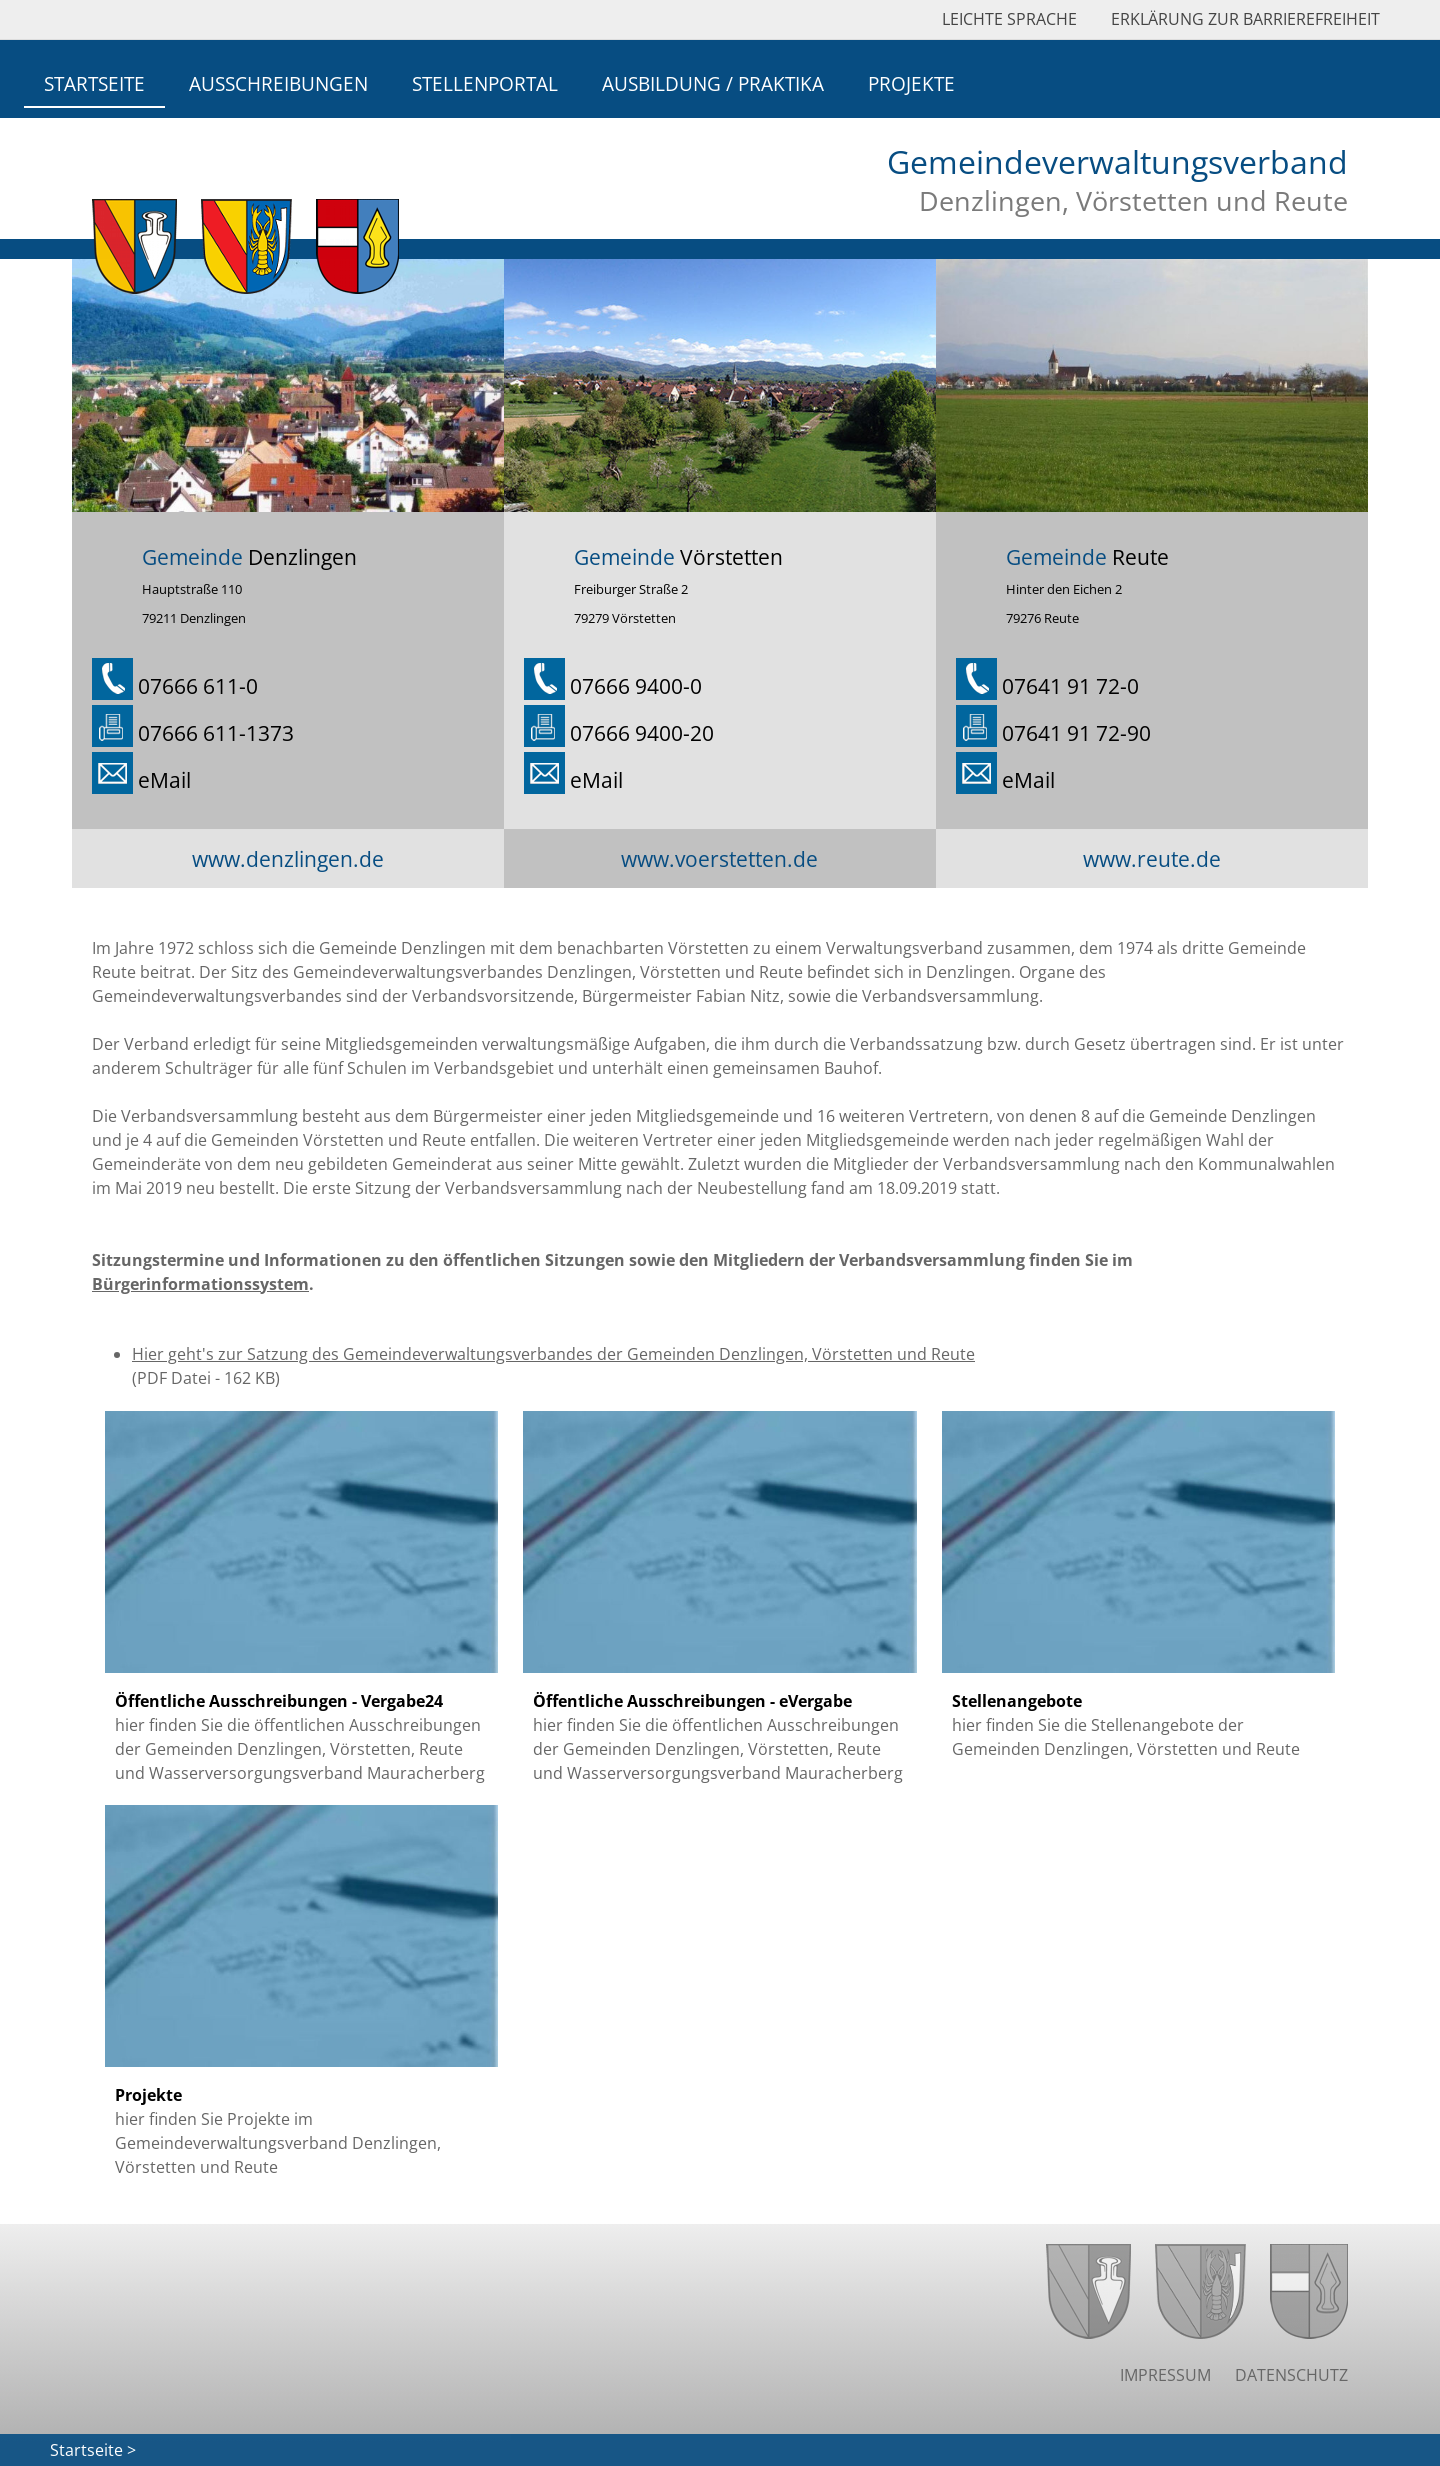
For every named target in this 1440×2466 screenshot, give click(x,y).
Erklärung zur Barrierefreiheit (1245, 19)
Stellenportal (485, 83)
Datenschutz (1291, 2375)
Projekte (911, 83)
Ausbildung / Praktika (713, 83)
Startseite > (93, 2450)
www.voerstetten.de (719, 858)
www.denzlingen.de (288, 858)
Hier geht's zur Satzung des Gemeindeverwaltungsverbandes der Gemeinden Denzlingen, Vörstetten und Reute (553, 1354)
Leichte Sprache (1009, 19)
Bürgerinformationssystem (200, 1284)
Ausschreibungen (278, 83)
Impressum (1165, 2375)
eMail (164, 779)
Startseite (94, 83)
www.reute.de (1152, 858)
